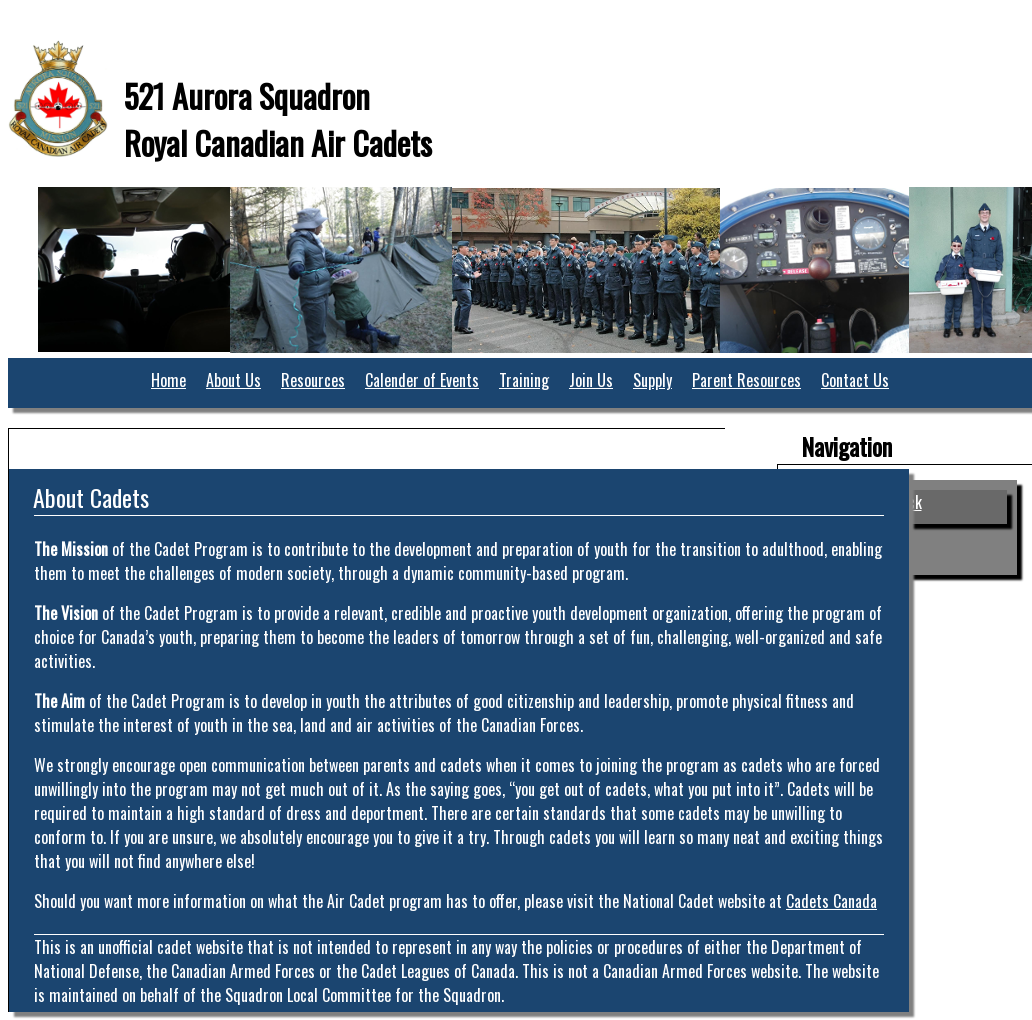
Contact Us (855, 380)
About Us (233, 380)
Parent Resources (746, 380)
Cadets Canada (831, 901)
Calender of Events (422, 380)
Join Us (591, 380)
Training (524, 380)
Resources (313, 380)
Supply (652, 380)
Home (168, 380)
